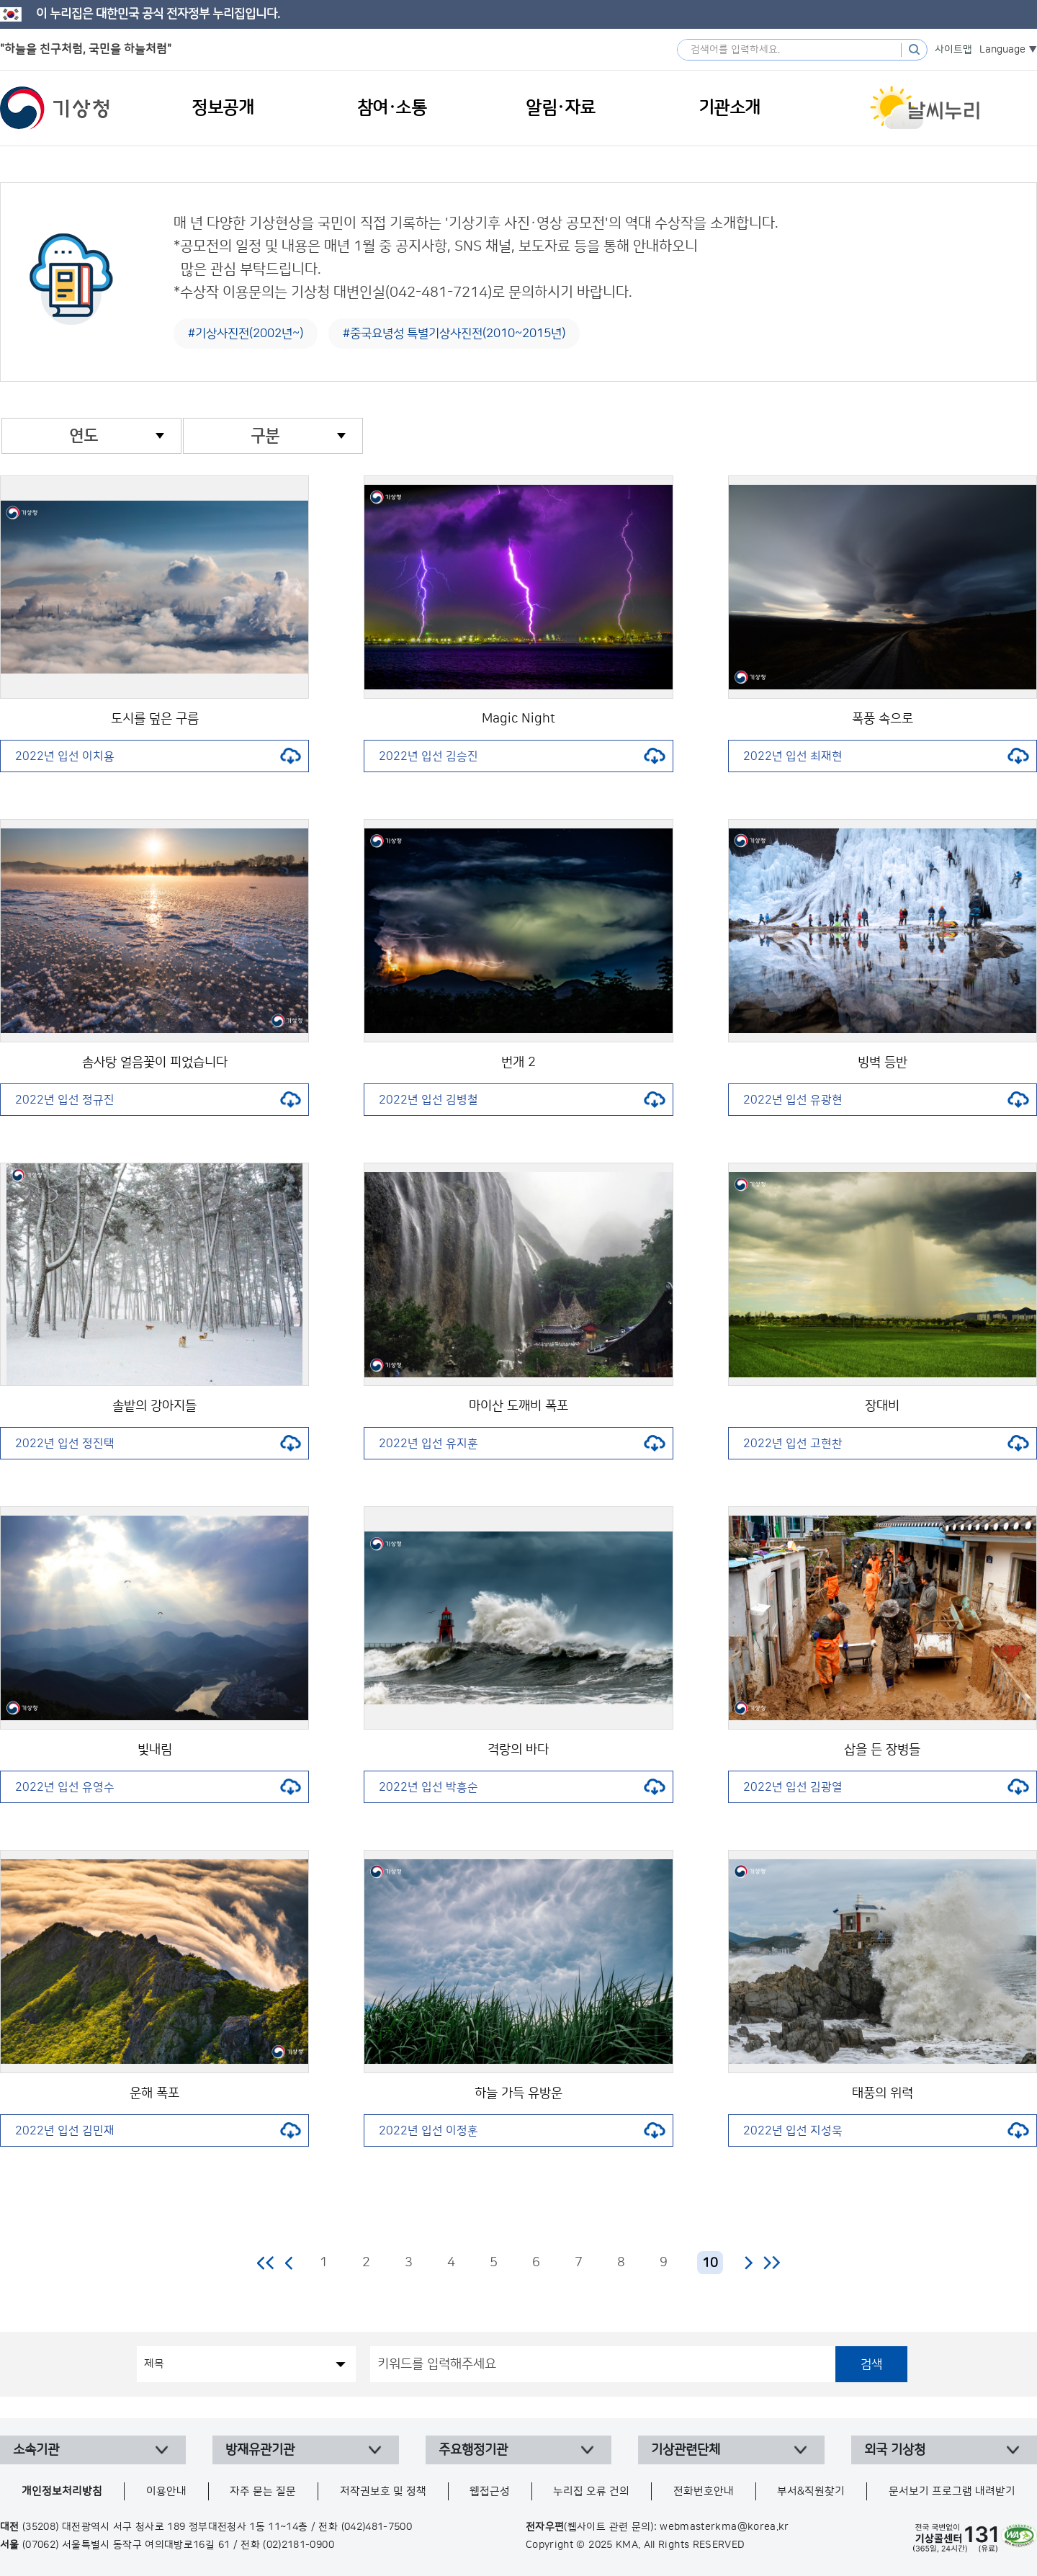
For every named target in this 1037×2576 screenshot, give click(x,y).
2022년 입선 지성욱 (886, 2130)
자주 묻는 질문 (263, 2491)
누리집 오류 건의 (591, 2491)
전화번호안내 (703, 2491)
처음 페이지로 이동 (266, 2263)
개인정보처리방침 (62, 2491)
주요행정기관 (473, 2450)
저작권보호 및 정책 (383, 2491)
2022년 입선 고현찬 (886, 1443)
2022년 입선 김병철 (522, 1100)
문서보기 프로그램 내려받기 (952, 2491)
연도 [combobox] (83, 436)
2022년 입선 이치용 (158, 756)
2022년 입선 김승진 (522, 756)
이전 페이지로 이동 (289, 2263)
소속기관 (36, 2450)
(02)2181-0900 (298, 2545)
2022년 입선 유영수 (158, 1787)
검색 (871, 2364)
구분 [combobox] (265, 436)
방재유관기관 (260, 2450)
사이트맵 (953, 49)
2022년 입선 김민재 (158, 2130)
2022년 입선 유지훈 (522, 1443)
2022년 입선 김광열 (886, 1787)
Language (1002, 49)
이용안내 (166, 2491)
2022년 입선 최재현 (886, 756)
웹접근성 (490, 2491)
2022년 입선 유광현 (886, 1100)
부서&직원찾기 (811, 2491)
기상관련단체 (685, 2450)
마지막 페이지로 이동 (772, 2263)
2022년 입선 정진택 (158, 1443)
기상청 (54, 108)
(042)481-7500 (377, 2527)
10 (710, 2263)
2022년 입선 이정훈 (522, 2130)
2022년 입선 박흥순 (522, 1787)
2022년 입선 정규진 (158, 1100)
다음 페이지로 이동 (748, 2263)
